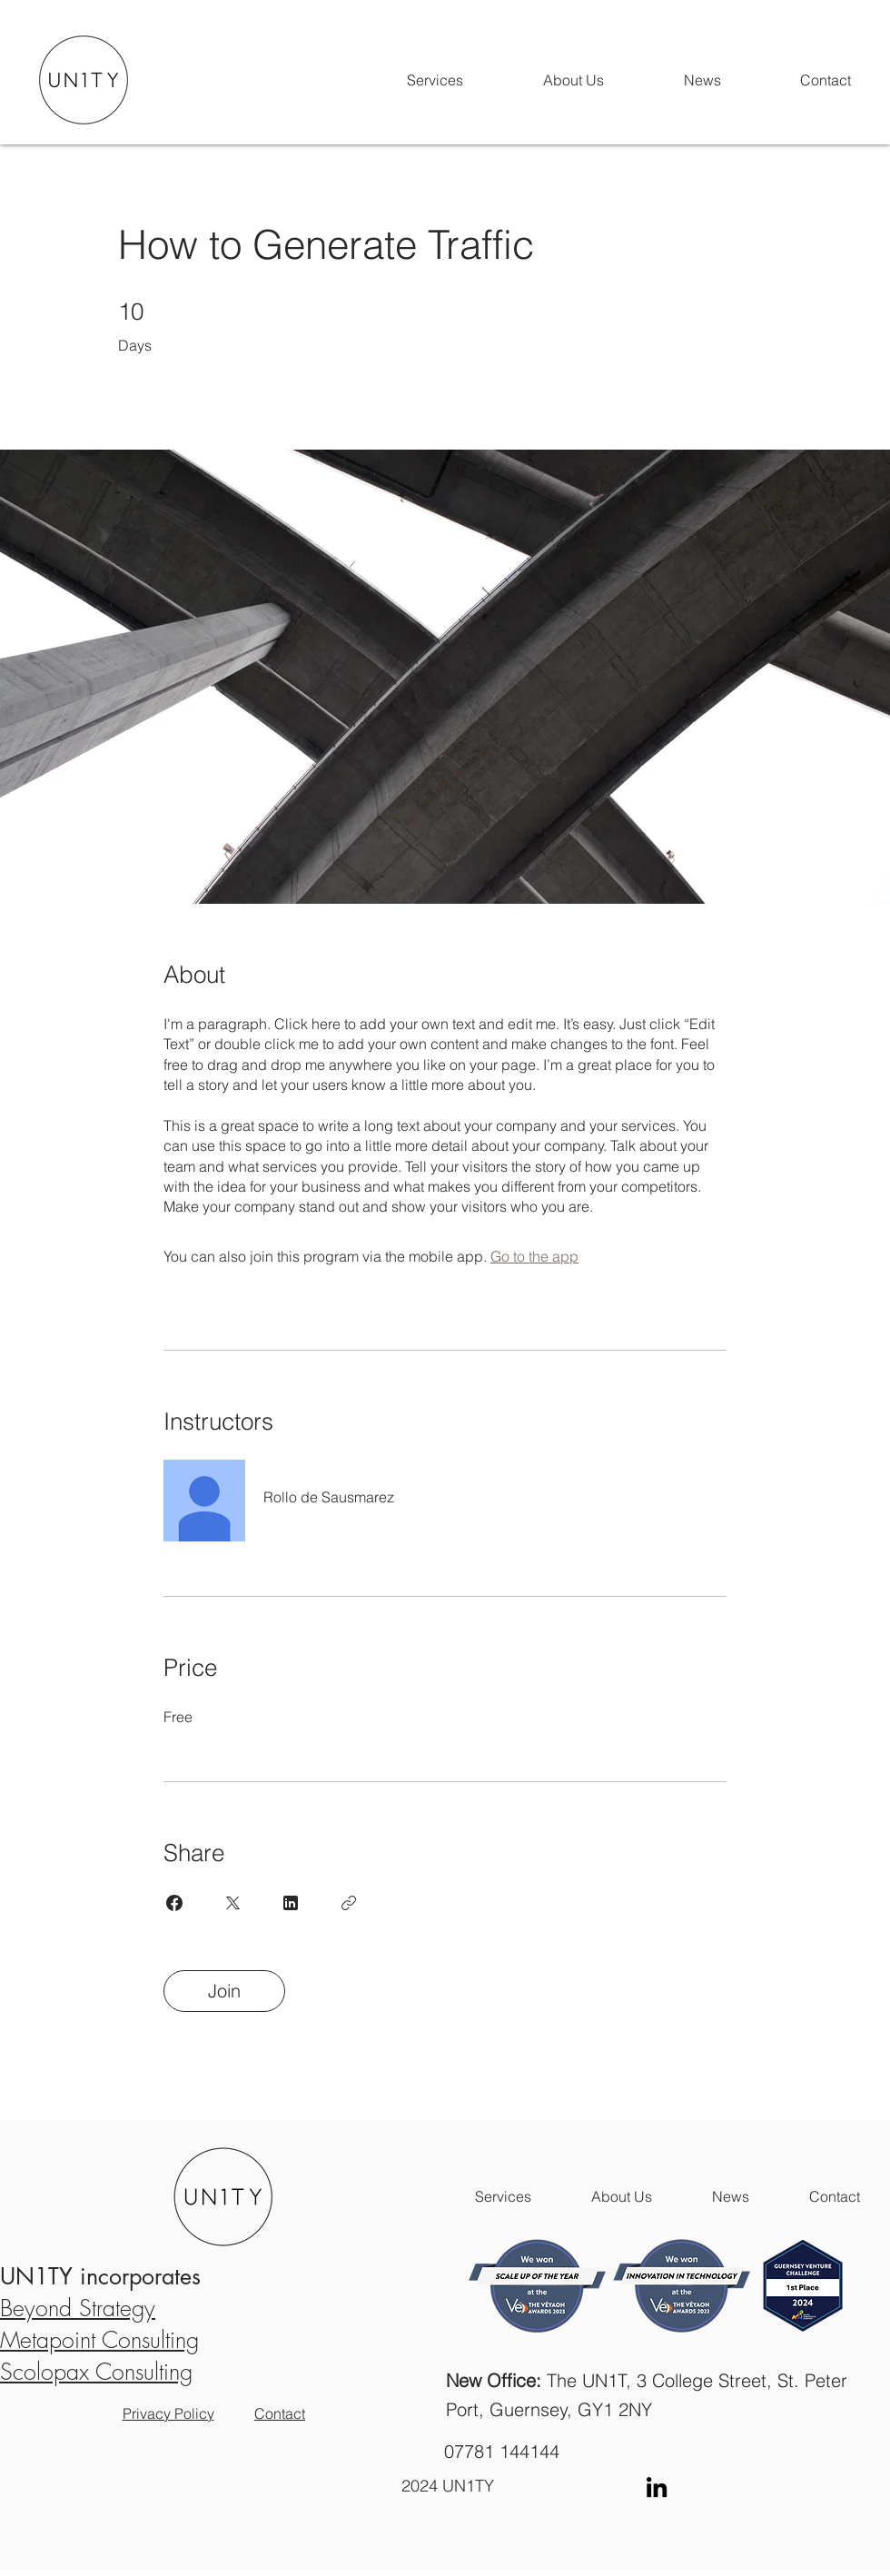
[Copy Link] (349, 1903)
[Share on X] (232, 1903)
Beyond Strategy (77, 2308)
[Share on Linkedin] (291, 1903)
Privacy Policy (168, 2413)
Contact (279, 2413)
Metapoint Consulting (99, 2339)
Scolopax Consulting (96, 2371)
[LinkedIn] (656, 2487)
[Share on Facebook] (174, 1903)
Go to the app (534, 1256)
